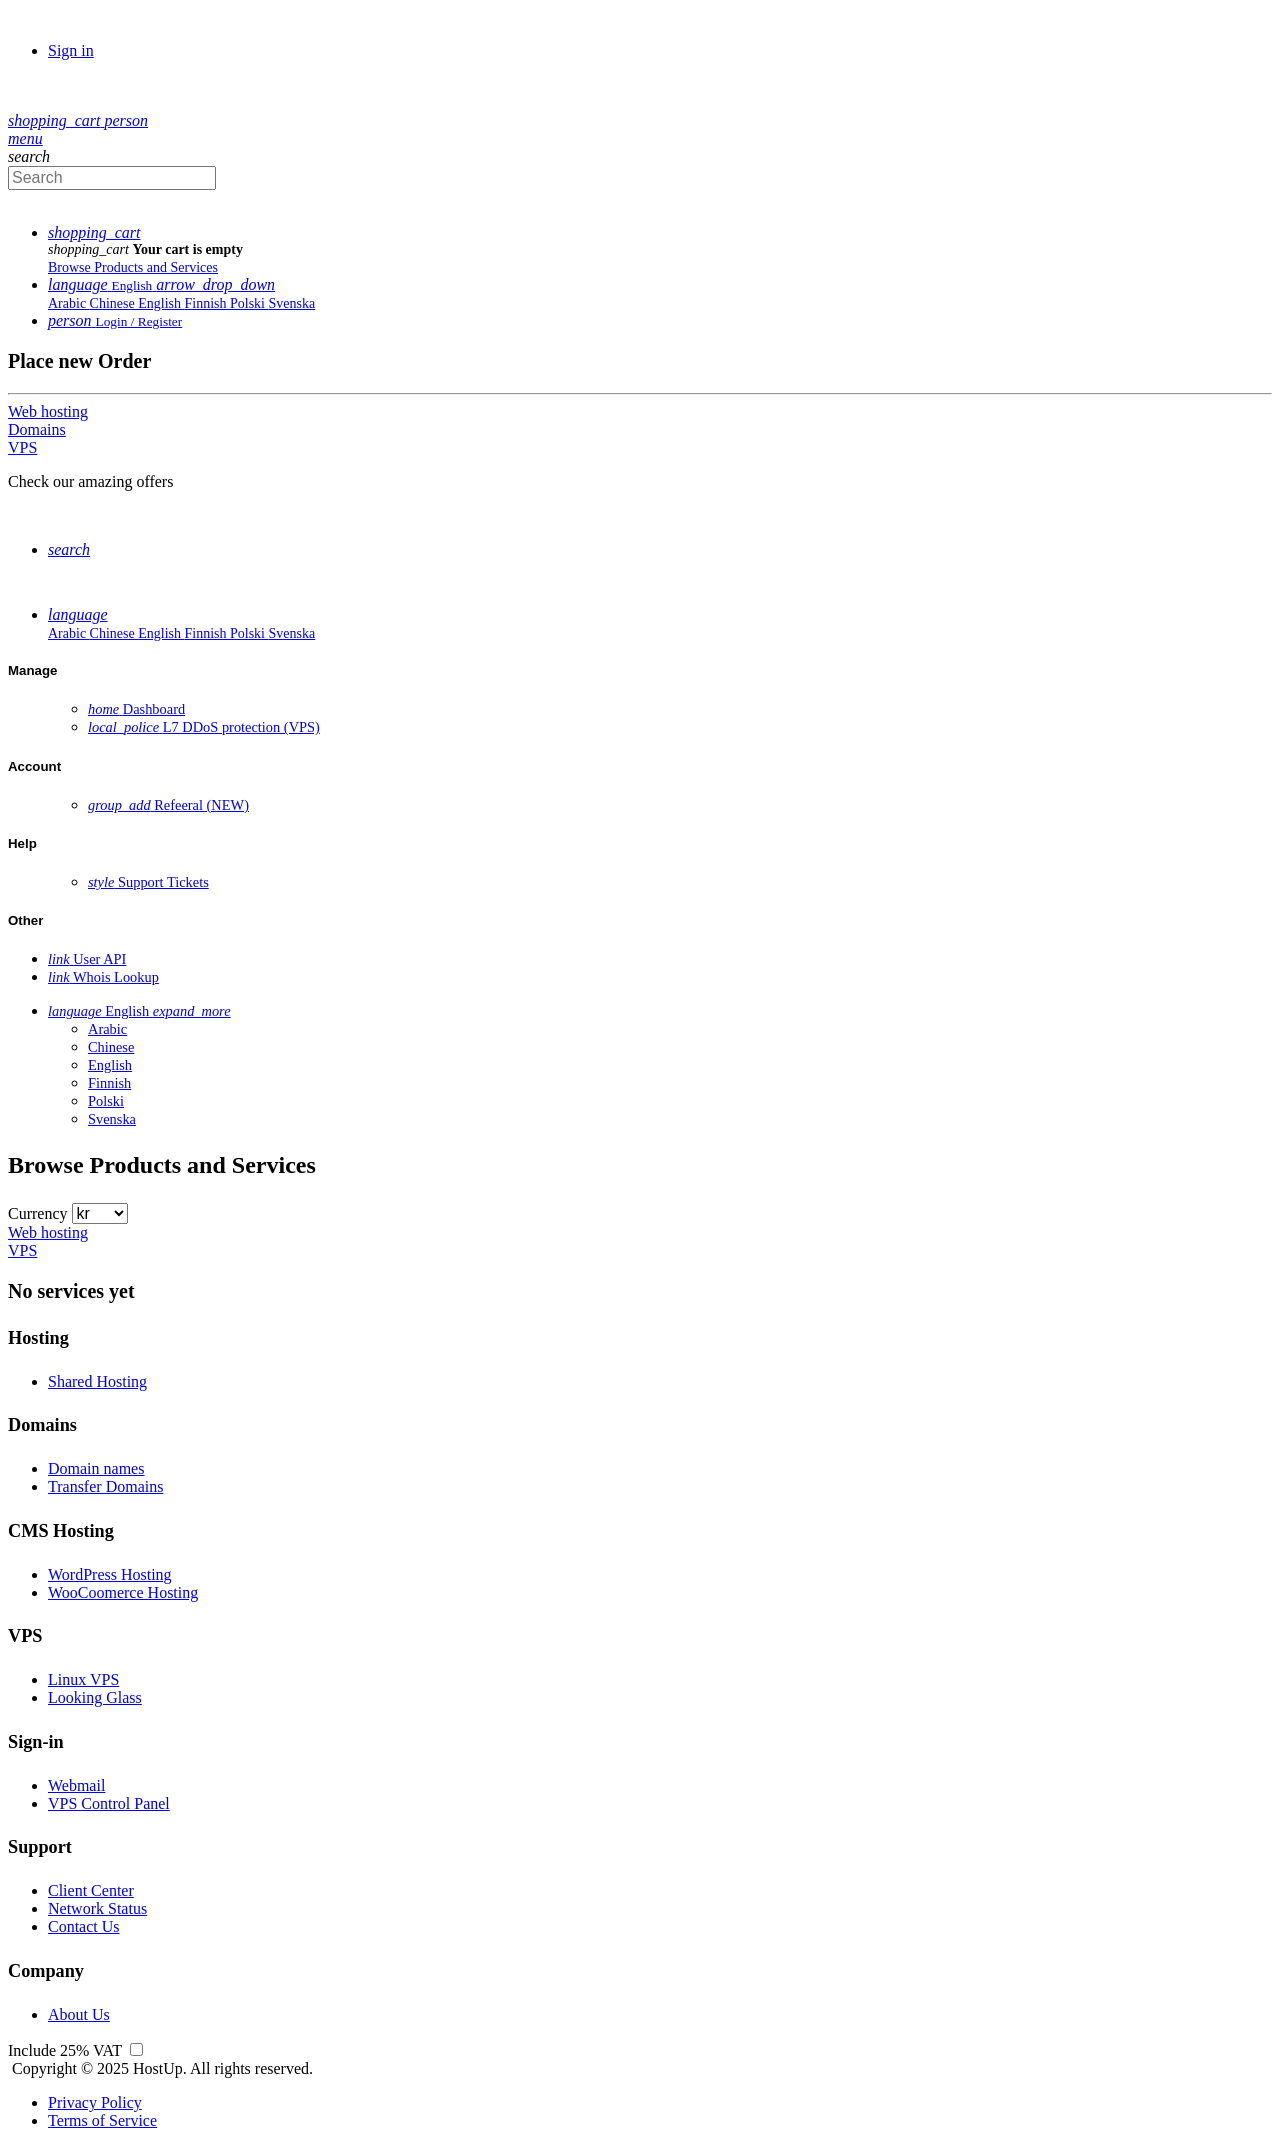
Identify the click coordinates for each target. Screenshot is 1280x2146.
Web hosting (48, 411)
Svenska (292, 303)
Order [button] (63, 103)
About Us (79, 2014)
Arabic (69, 303)
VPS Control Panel (109, 1803)
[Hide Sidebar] (25, 138)
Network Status (97, 1908)
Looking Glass (95, 1697)
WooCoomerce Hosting (123, 1592)
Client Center (91, 1890)
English (161, 303)
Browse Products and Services (133, 267)
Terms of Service (102, 2120)
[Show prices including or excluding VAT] (136, 2050)
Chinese (114, 303)
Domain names (96, 1468)
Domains (37, 429)
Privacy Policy (95, 2102)
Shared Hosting (97, 1381)
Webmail (76, 1785)
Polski (249, 303)
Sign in (71, 50)
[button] (56, 120)
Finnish (207, 303)
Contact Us (84, 1926)
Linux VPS (83, 1679)
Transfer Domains (105, 1486)
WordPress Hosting (110, 1574)
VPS (22, 447)
